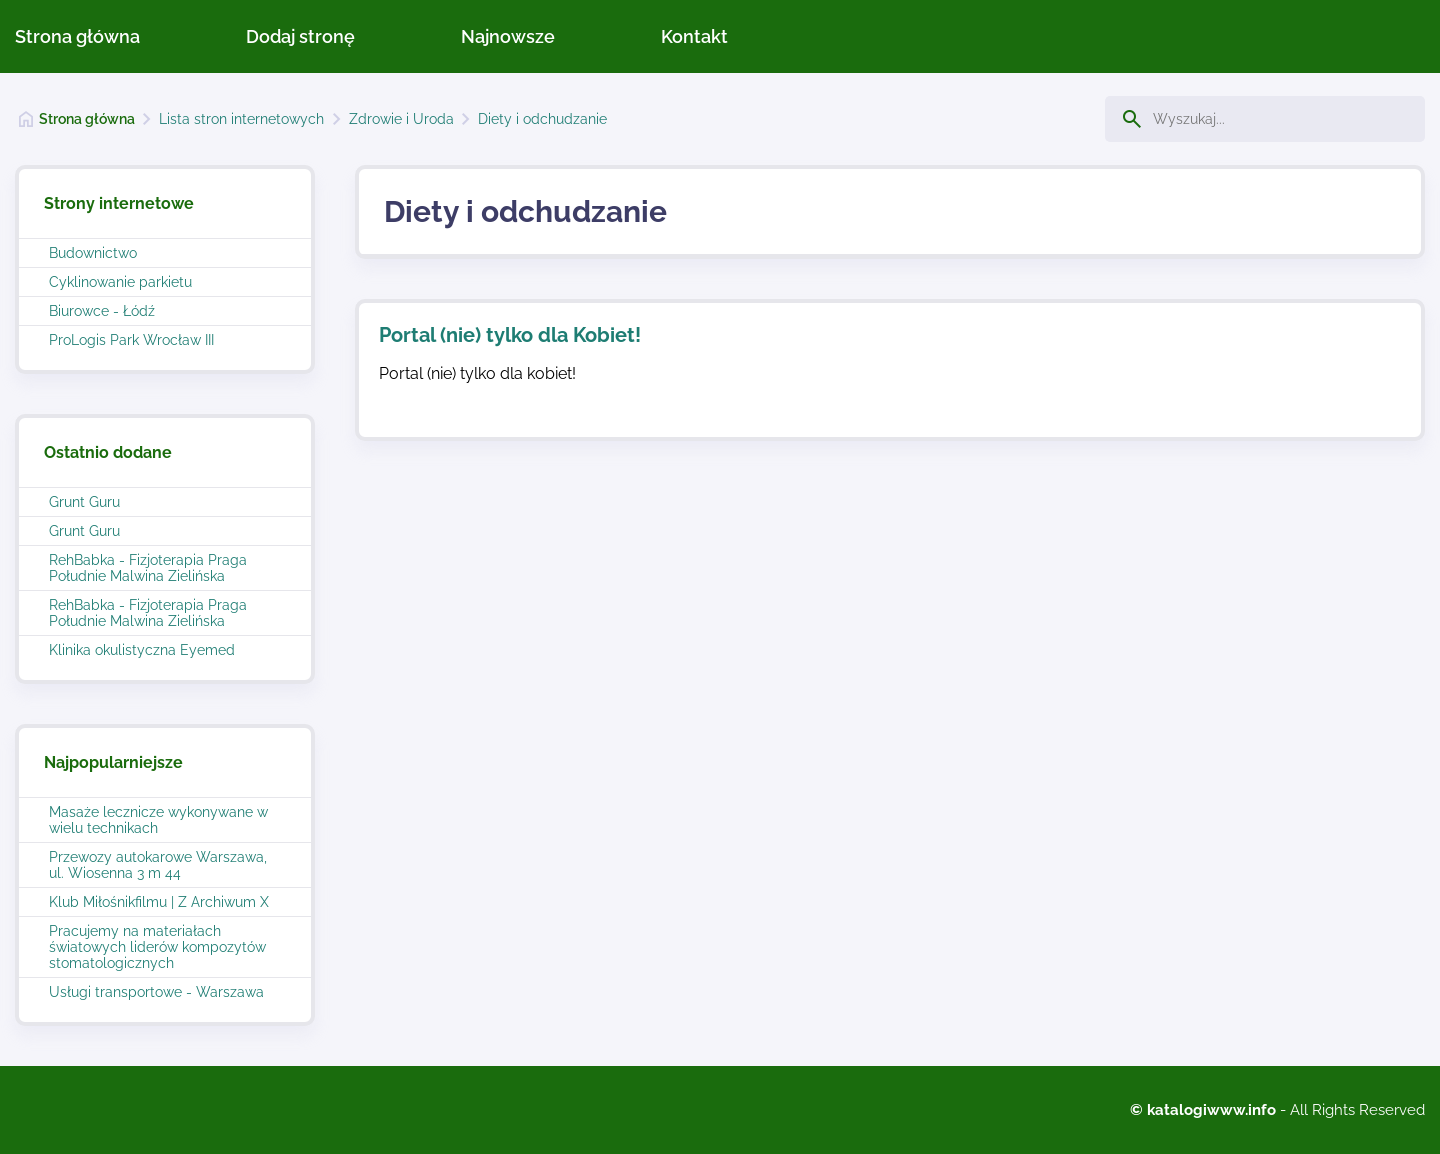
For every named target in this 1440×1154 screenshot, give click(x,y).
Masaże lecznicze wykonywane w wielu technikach (158, 820)
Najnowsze (508, 36)
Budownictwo (93, 253)
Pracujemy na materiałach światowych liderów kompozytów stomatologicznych (157, 947)
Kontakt (694, 36)
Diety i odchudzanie (542, 119)
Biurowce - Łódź (102, 311)
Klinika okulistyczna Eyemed (142, 650)
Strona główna (77, 36)
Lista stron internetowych (241, 119)
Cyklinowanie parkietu (120, 282)
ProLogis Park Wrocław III (131, 340)
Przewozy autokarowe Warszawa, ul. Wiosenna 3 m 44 (158, 865)
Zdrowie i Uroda (401, 119)
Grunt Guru (84, 502)
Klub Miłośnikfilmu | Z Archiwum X (159, 902)
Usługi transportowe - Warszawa (156, 992)
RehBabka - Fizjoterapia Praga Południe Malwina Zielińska (148, 568)
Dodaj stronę (300, 36)
